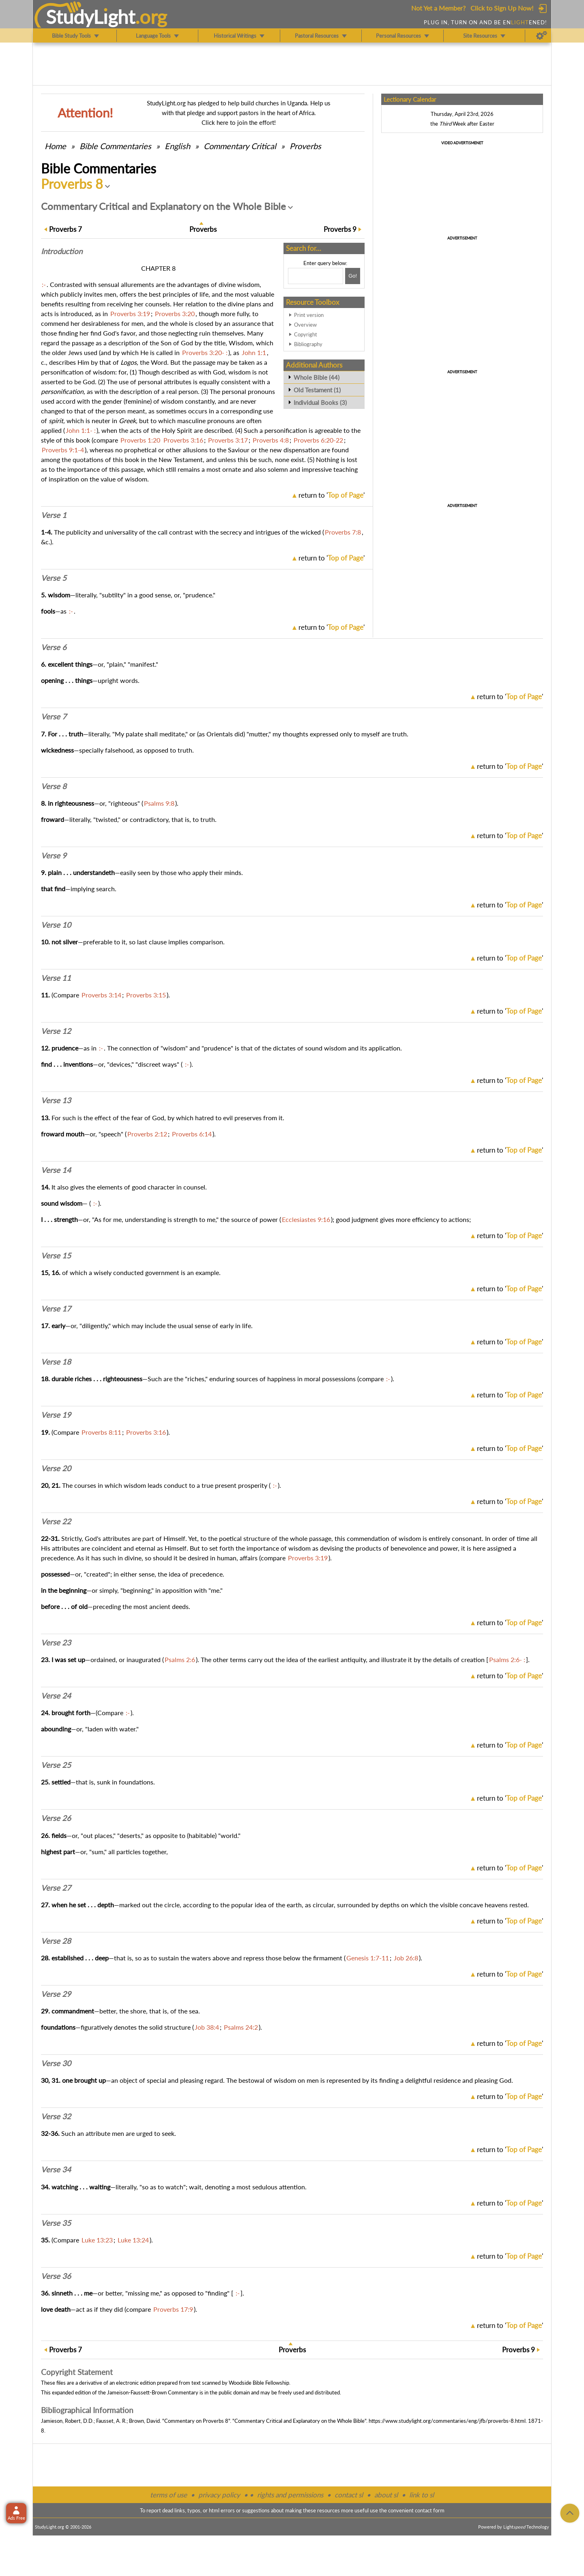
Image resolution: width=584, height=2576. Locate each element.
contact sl (349, 2494)
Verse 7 (54, 716)
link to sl (421, 2494)
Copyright (305, 334)
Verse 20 (56, 1468)
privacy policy (219, 2494)
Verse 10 (56, 924)
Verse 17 (56, 1308)
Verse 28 (56, 1940)
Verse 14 (56, 1170)
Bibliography (308, 344)
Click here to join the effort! (239, 122)
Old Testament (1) (317, 390)
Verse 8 (54, 786)
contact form (429, 2510)
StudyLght (90, 16)
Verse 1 (54, 515)
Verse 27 (56, 1887)
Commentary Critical (240, 146)
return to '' (331, 495)
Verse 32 (56, 2116)
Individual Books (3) (320, 402)
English (177, 146)
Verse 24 (56, 1695)
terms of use (168, 2494)
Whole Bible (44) (316, 377)
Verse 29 (56, 1994)
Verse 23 (56, 1642)
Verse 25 (56, 1765)
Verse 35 (56, 2223)
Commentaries (115, 146)
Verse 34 (56, 2169)
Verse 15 (56, 1255)
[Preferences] (541, 36)
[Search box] (315, 276)
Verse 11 (56, 977)
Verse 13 (56, 1100)
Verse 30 (56, 2063)
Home (55, 146)
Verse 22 (56, 1521)
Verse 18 (56, 1361)
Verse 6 (54, 647)
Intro (61, 251)
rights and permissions (290, 2494)
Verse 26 (56, 1818)
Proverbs (305, 146)
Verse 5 (54, 577)
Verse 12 (56, 1031)
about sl (386, 2494)
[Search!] (352, 276)
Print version (309, 315)
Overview (305, 324)
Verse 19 (56, 1414)
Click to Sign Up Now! (501, 8)
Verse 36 (56, 2276)
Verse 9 (54, 855)
